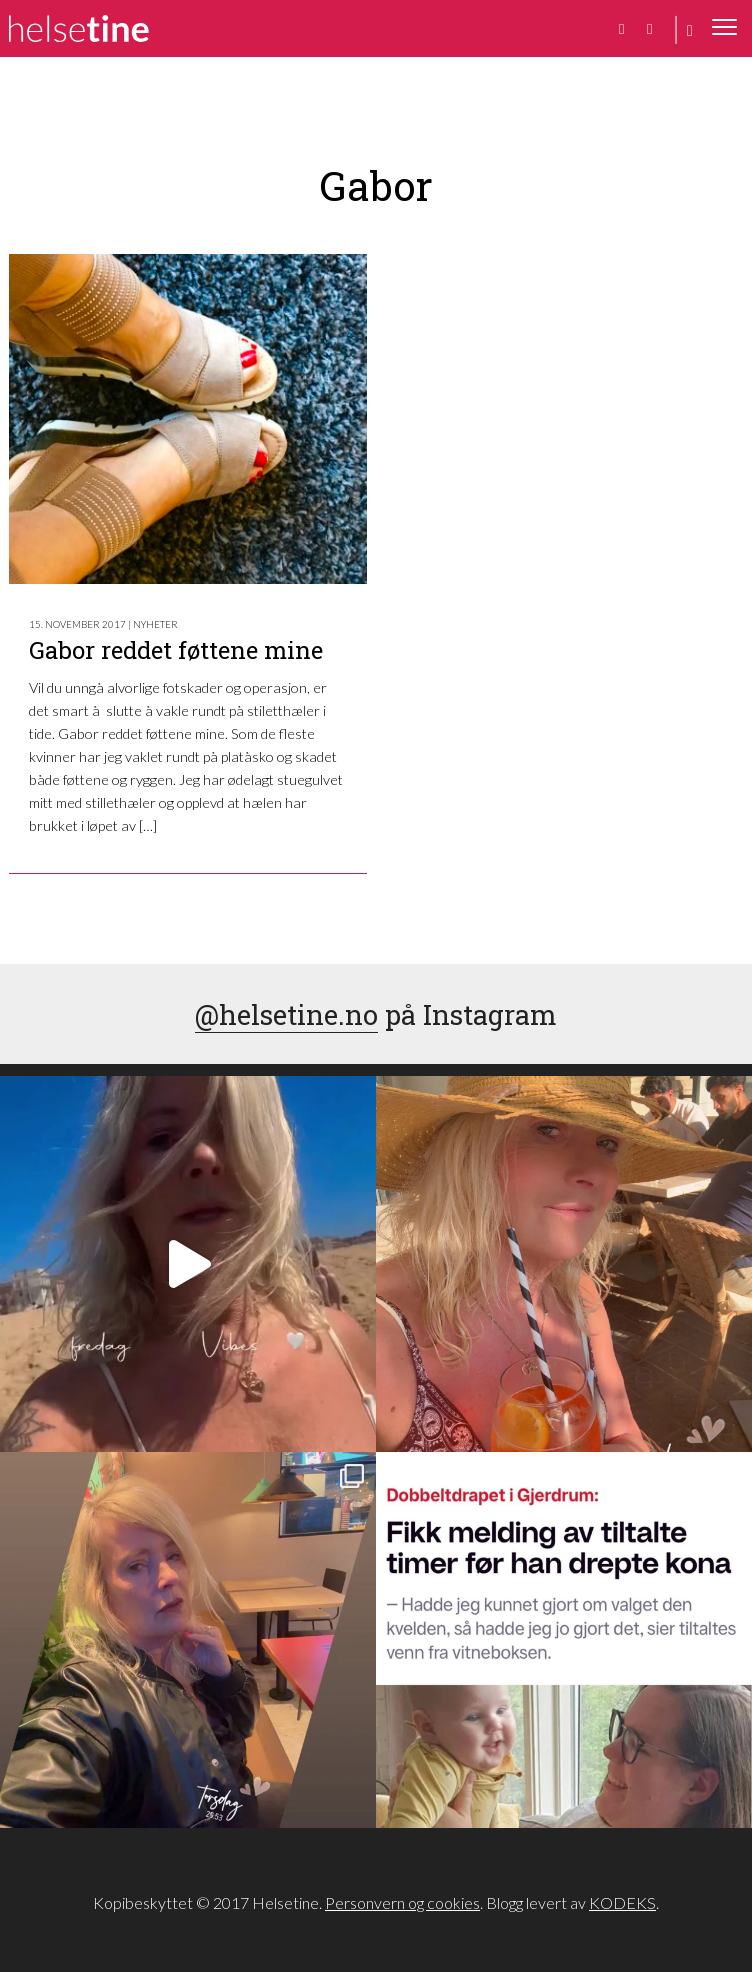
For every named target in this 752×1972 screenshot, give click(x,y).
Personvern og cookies (402, 1902)
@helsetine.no (286, 1014)
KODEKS (622, 1902)
